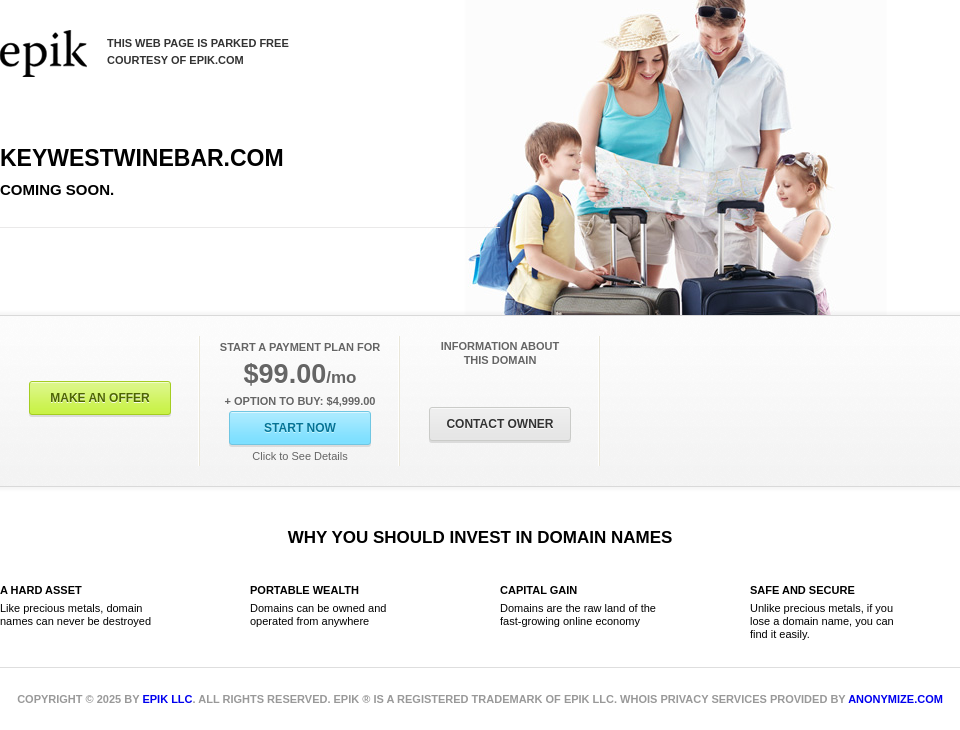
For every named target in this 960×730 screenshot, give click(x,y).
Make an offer (100, 398)
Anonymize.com (895, 699)
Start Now (300, 428)
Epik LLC (167, 699)
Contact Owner (499, 424)
